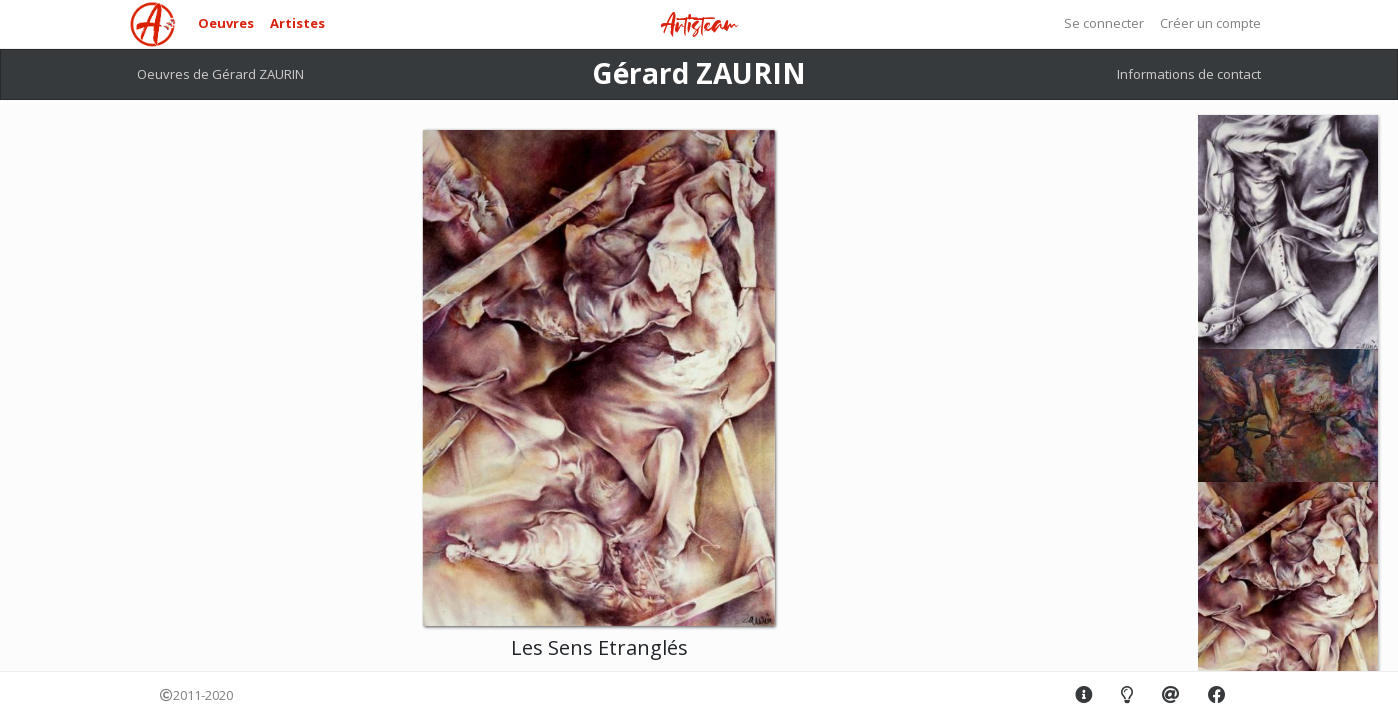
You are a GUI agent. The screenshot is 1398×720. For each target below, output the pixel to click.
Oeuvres (226, 23)
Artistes (297, 23)
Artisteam (699, 25)
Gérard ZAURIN (699, 73)
